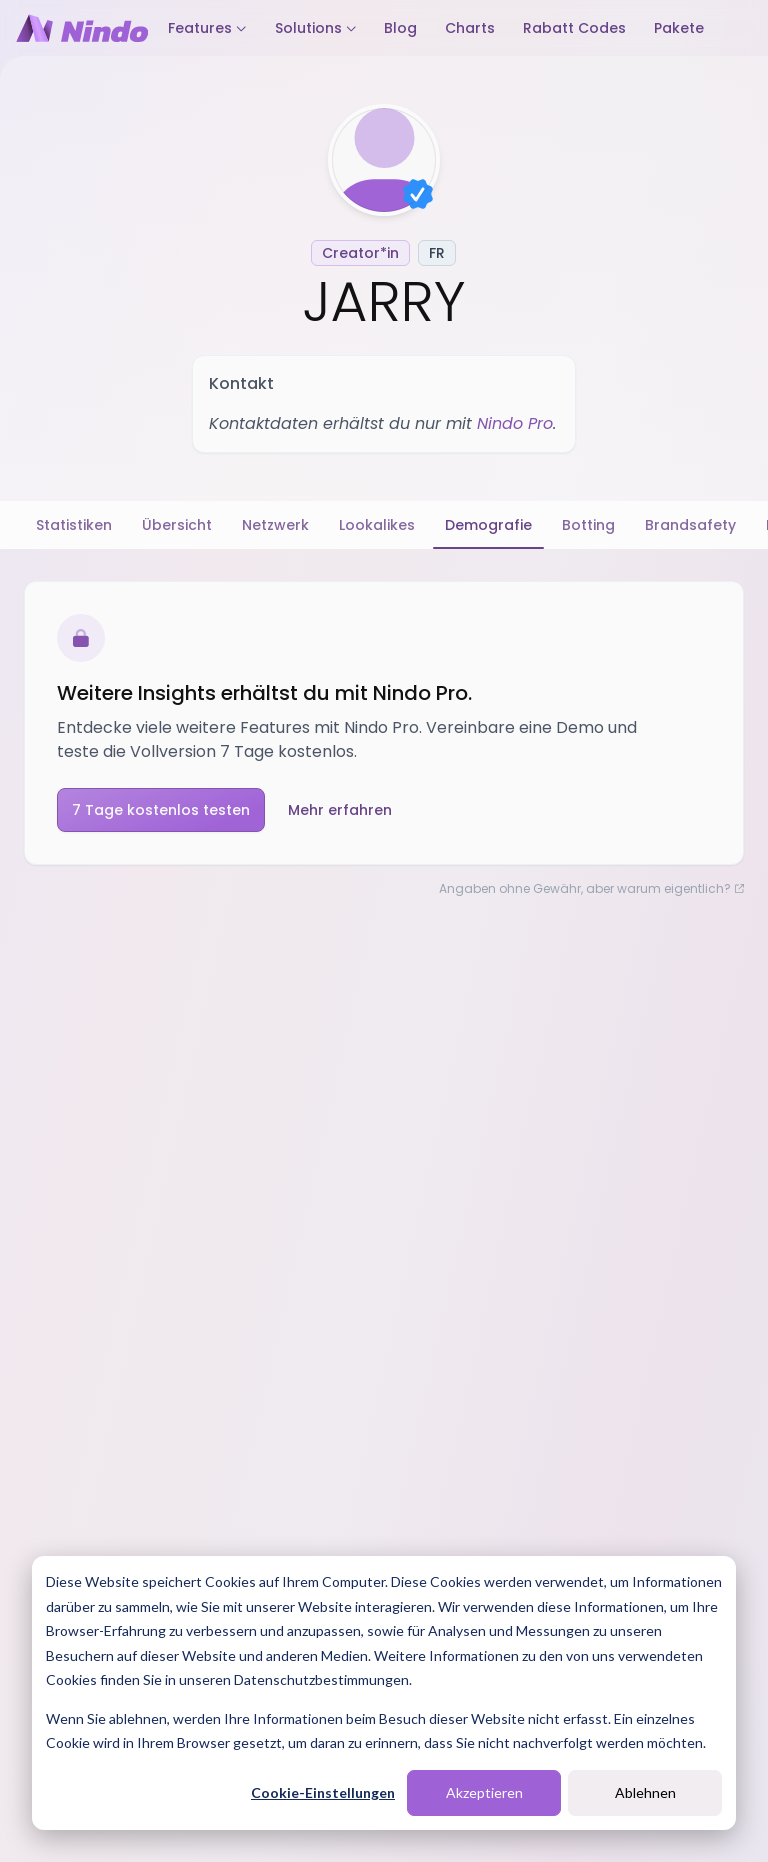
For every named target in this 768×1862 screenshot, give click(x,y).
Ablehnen (645, 1792)
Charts (470, 28)
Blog (400, 28)
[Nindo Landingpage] (82, 28)
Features (207, 28)
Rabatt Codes (574, 28)
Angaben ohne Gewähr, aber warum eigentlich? (591, 889)
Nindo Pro (515, 423)
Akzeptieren (484, 1792)
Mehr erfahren (340, 810)
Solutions (316, 28)
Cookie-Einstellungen (323, 1792)
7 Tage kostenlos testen (161, 810)
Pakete (679, 28)
